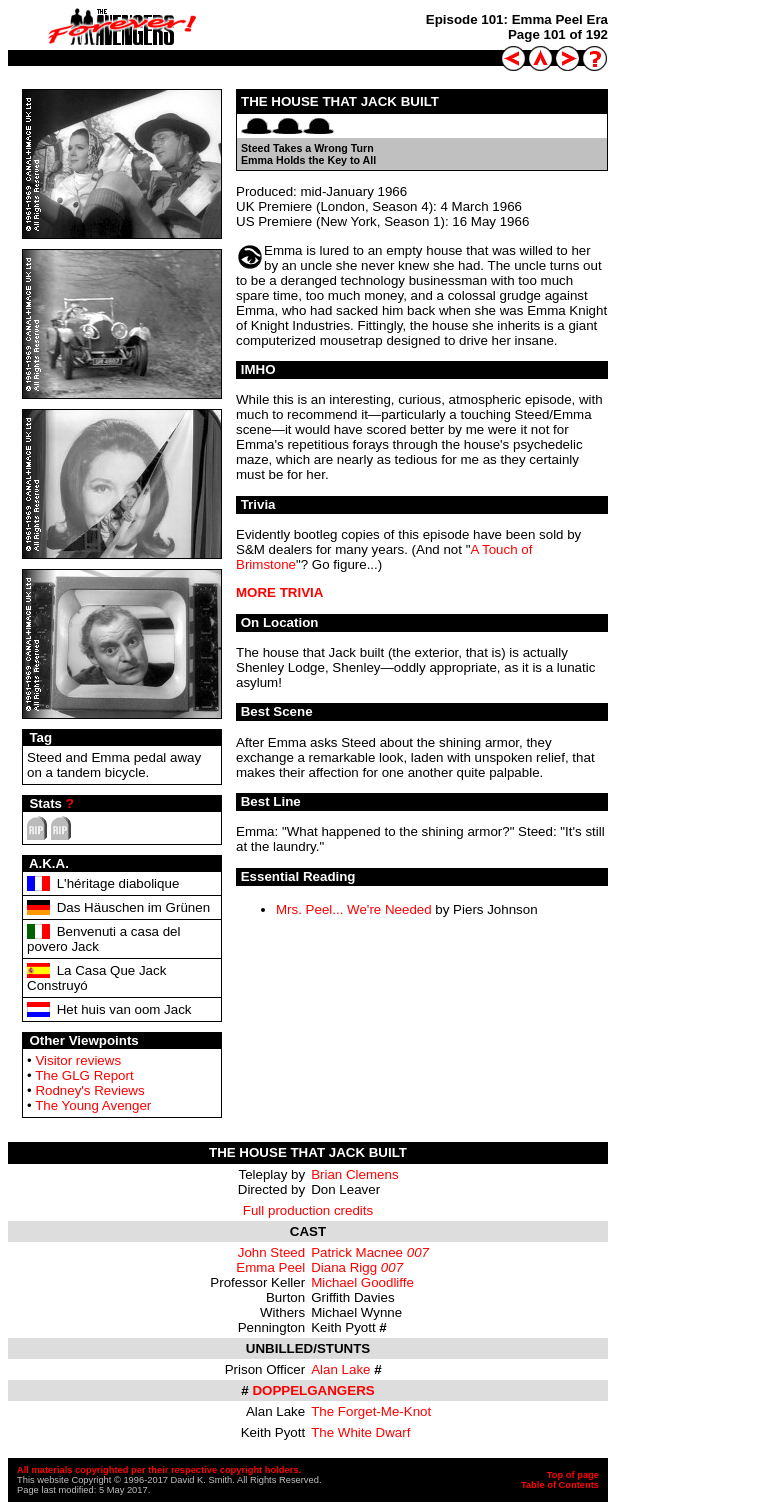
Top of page (573, 1475)
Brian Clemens (354, 1174)
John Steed (271, 1252)
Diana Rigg (344, 1267)
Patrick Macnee (357, 1252)
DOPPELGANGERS (313, 1390)
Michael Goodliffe (362, 1282)
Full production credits (308, 1210)
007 (418, 1252)
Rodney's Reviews (89, 1090)
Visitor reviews (78, 1060)
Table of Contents (560, 1485)
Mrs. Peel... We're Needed (354, 909)
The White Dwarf (360, 1432)
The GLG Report (84, 1075)
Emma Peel (270, 1267)
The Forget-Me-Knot (371, 1411)
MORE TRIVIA (279, 592)
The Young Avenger (93, 1105)
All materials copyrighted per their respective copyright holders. (159, 1470)
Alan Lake (340, 1369)
